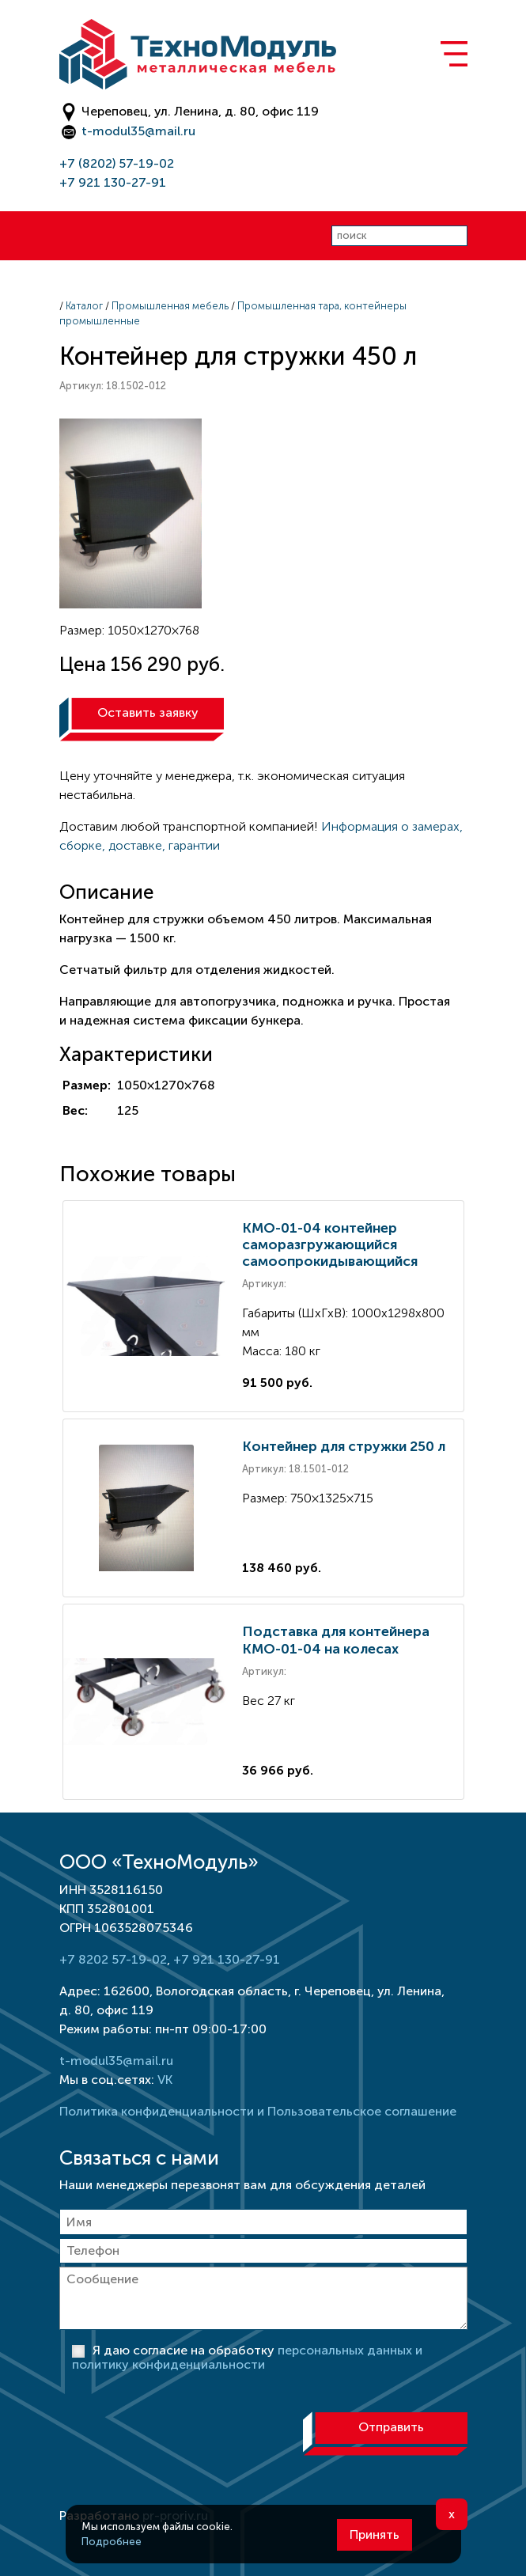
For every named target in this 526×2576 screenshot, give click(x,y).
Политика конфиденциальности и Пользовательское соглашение (257, 2111)
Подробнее (111, 2542)
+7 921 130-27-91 (112, 182)
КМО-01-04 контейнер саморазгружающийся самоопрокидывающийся (330, 1244)
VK (164, 2079)
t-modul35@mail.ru (138, 130)
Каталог (84, 306)
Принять (374, 2534)
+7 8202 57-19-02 (113, 1959)
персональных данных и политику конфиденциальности (247, 2357)
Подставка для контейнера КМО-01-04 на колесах (336, 1640)
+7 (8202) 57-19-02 (116, 163)
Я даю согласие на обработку (247, 2357)
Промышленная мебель (170, 306)
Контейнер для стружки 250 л (343, 1446)
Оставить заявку (148, 712)
